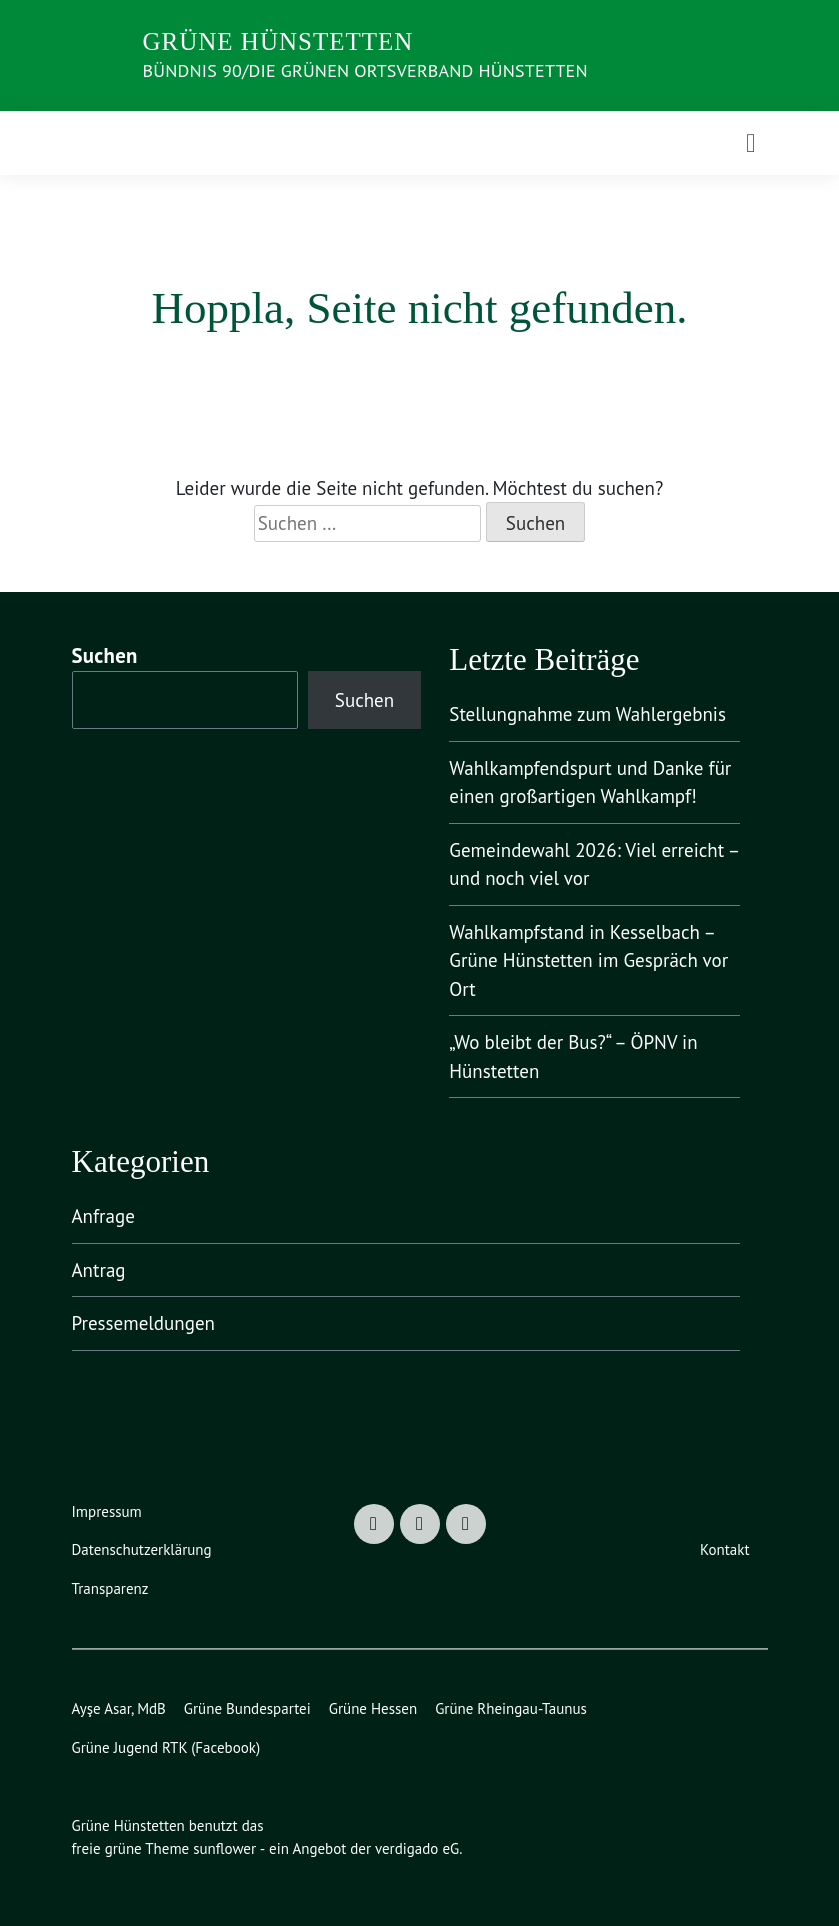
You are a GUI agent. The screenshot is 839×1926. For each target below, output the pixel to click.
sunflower (224, 1848)
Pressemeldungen (143, 1323)
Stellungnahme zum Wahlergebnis (587, 714)
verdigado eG (417, 1848)
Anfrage (103, 1216)
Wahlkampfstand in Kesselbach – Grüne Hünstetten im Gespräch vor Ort (588, 960)
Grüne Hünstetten (278, 41)
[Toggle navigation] (751, 143)
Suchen (105, 655)
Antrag (99, 1270)
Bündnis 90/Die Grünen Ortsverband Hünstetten (365, 70)
